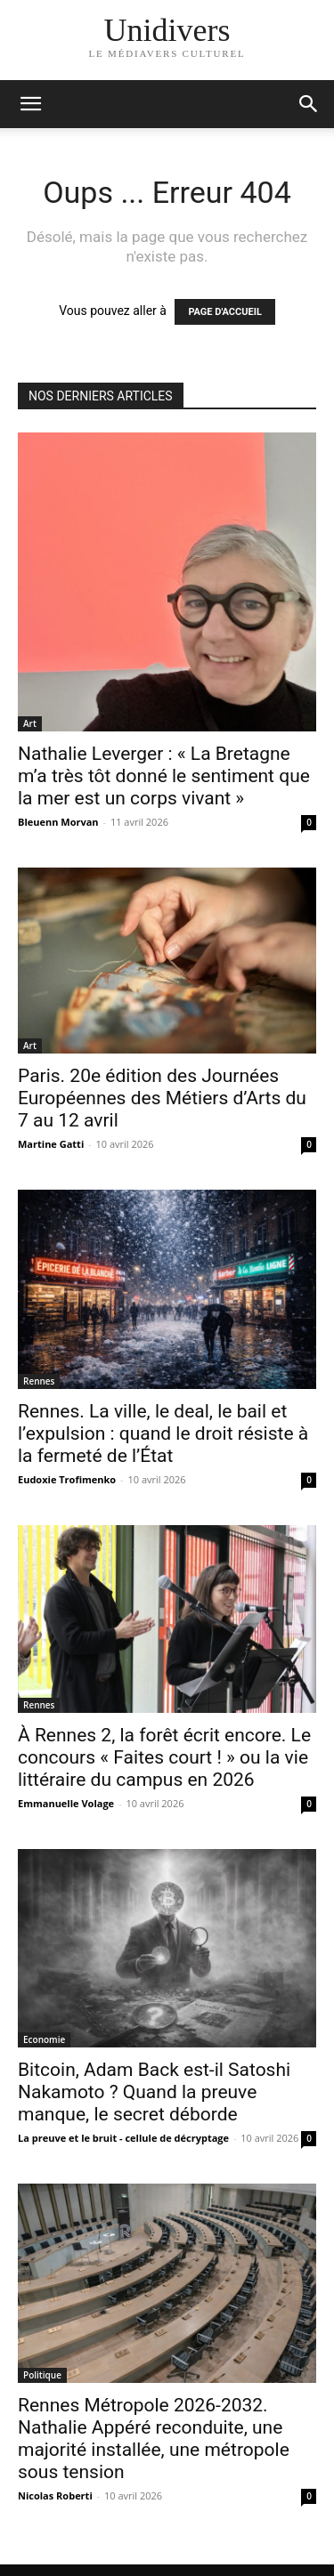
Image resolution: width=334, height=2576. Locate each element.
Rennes (38, 1381)
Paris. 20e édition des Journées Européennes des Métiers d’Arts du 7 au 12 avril (162, 1098)
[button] (309, 104)
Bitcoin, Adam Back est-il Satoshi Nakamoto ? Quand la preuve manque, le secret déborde (154, 2092)
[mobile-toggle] (30, 104)
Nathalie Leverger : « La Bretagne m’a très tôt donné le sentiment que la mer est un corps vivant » (164, 776)
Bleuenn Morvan (58, 821)
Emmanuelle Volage (66, 1803)
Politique (42, 2375)
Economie (44, 2039)
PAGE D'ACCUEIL (225, 312)
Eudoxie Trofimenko (67, 1479)
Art (30, 723)
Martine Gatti (51, 1144)
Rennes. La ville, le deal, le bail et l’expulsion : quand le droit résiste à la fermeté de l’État (163, 1433)
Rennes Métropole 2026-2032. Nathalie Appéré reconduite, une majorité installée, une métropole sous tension (153, 2438)
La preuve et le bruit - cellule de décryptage (123, 2137)
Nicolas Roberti (55, 2495)
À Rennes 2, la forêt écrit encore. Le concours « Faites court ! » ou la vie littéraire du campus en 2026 (164, 1757)
